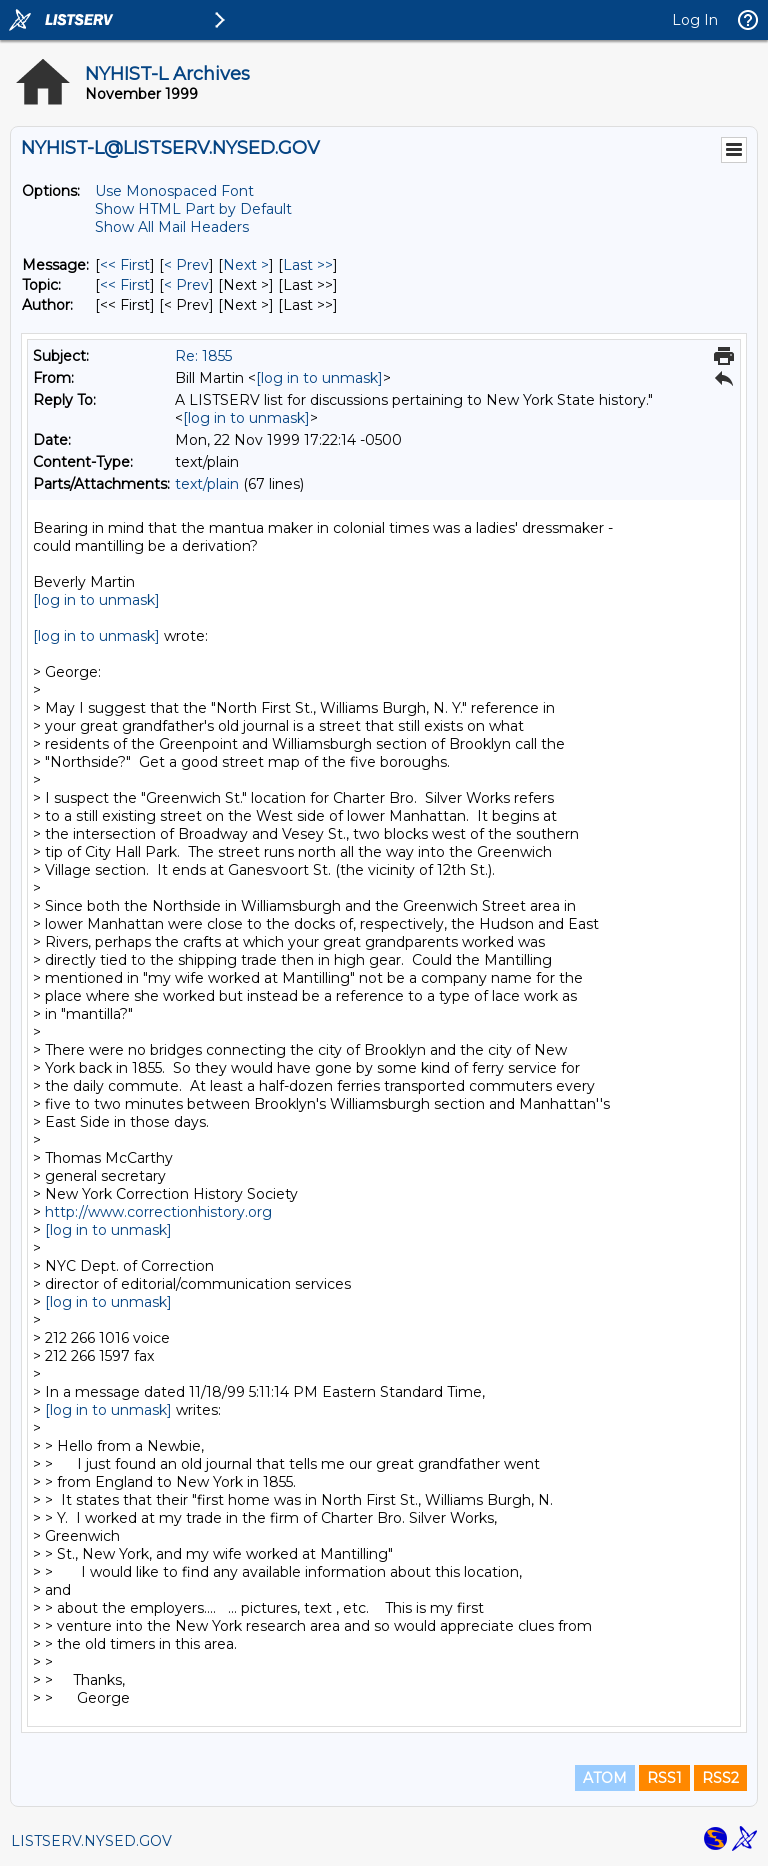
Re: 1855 (203, 356)
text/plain (207, 484)
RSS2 (720, 1778)
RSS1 (664, 1778)
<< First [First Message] (125, 265)
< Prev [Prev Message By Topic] (186, 285)
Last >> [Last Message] (308, 265)
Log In (695, 20)
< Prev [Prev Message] (186, 265)
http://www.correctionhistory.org (158, 1212)
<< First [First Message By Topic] (125, 285)
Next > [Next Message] (246, 265)
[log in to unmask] (319, 378)
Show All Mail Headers (172, 227)
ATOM (605, 1778)
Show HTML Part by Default (193, 209)
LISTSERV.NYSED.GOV (91, 1841)
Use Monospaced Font (174, 191)
